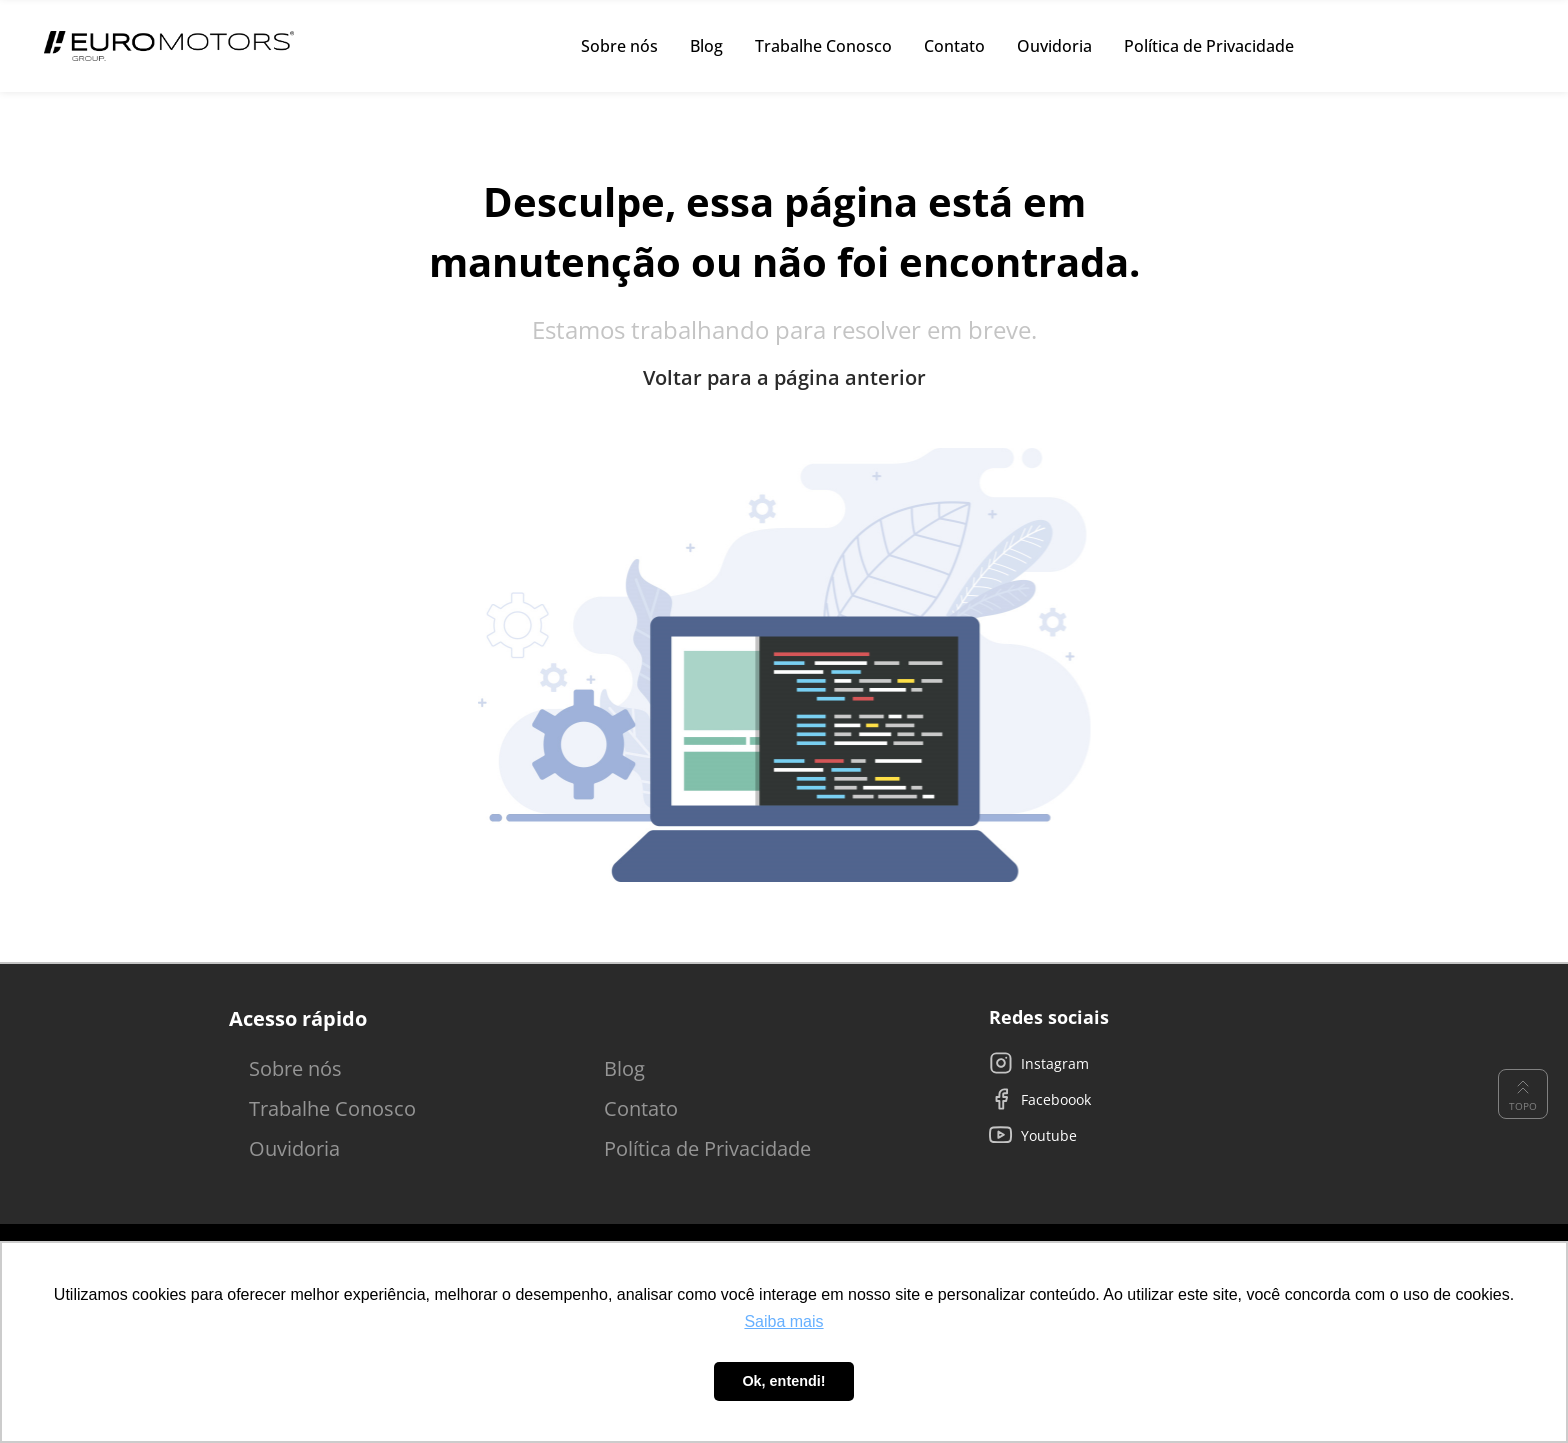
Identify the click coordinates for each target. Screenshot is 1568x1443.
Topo (1523, 1094)
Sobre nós (295, 1068)
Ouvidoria (294, 1148)
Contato (641, 1108)
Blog (624, 1068)
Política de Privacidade (707, 1148)
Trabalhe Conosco (332, 1108)
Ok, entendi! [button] (783, 1381)
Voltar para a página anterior (784, 378)
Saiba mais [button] (783, 1321)
